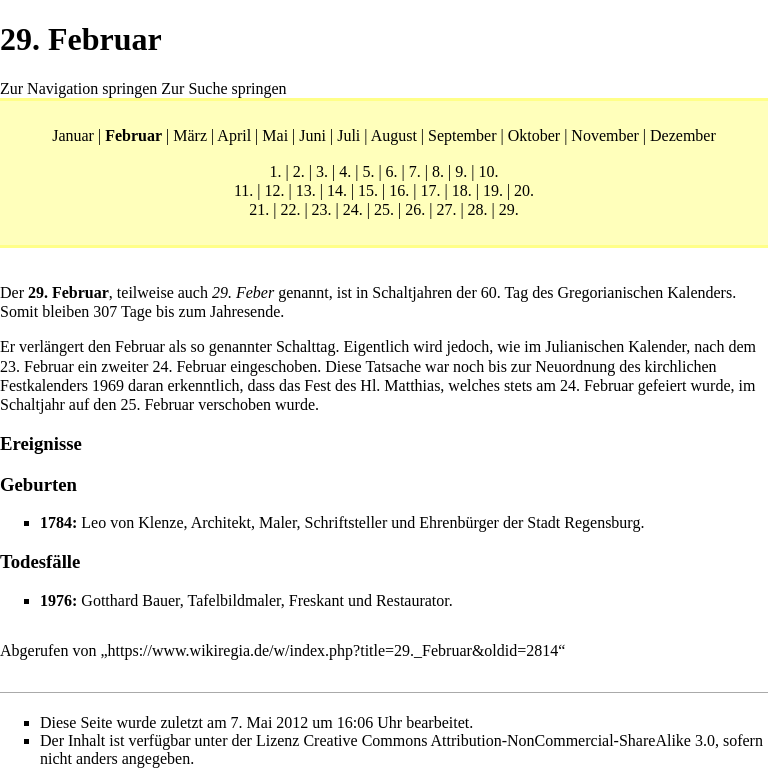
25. (384, 209)
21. (259, 209)
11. (243, 190)
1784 (56, 522)
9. (461, 171)
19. (493, 190)
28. (478, 209)
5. (368, 171)
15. (368, 190)
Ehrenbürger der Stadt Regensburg (529, 522)
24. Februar (189, 366)
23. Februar (37, 366)
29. (509, 209)
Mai (275, 135)
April (234, 135)
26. (415, 209)
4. (345, 171)
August (394, 135)
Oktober (534, 135)
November (605, 135)
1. (276, 171)
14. (337, 190)
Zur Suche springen (223, 88)
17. (431, 190)
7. (415, 171)
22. (290, 209)
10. (488, 171)
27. (446, 209)
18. (462, 190)
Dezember (683, 135)
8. (438, 171)
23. (322, 209)
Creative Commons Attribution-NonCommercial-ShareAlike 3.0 (508, 740)
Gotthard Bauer (130, 600)
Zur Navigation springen (78, 88)
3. (322, 171)
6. (392, 171)
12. (274, 190)
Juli (348, 135)
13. (306, 190)
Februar (133, 135)
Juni (312, 135)
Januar (73, 135)
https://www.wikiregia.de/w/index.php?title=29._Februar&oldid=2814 (333, 650)
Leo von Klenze (132, 522)
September (462, 135)
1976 (56, 600)
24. (353, 209)
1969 (108, 385)
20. (524, 190)
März (190, 135)
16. (399, 190)
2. (299, 171)
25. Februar (157, 404)
